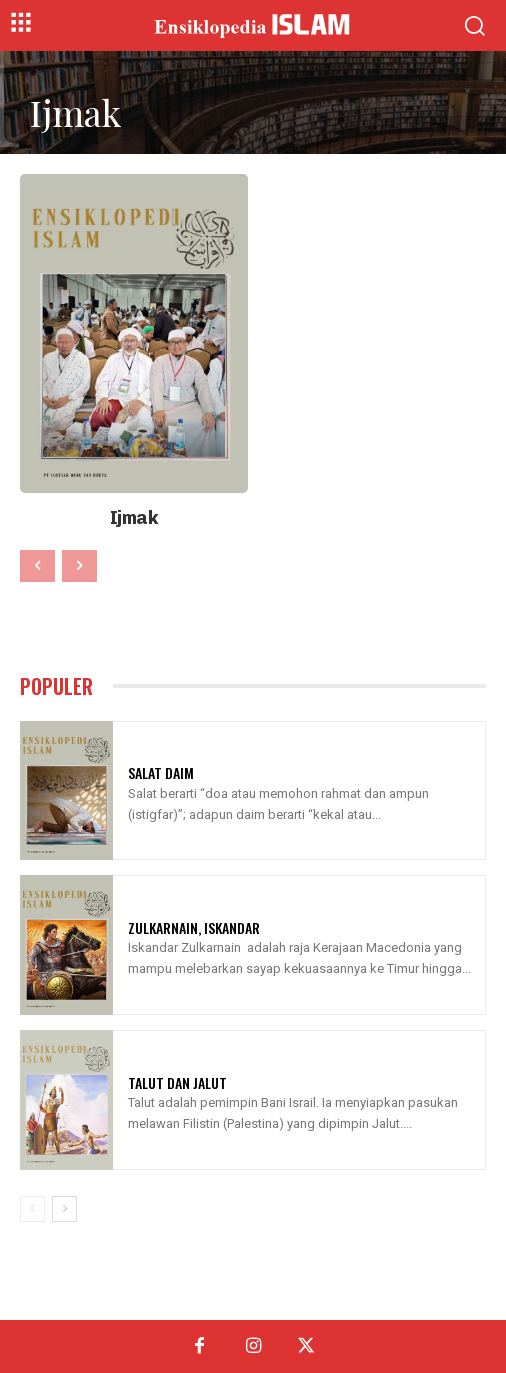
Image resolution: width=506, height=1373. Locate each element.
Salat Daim (161, 772)
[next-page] (64, 1209)
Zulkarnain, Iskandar (194, 927)
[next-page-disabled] (79, 566)
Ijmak (134, 518)
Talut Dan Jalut (177, 1082)
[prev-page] (37, 566)
